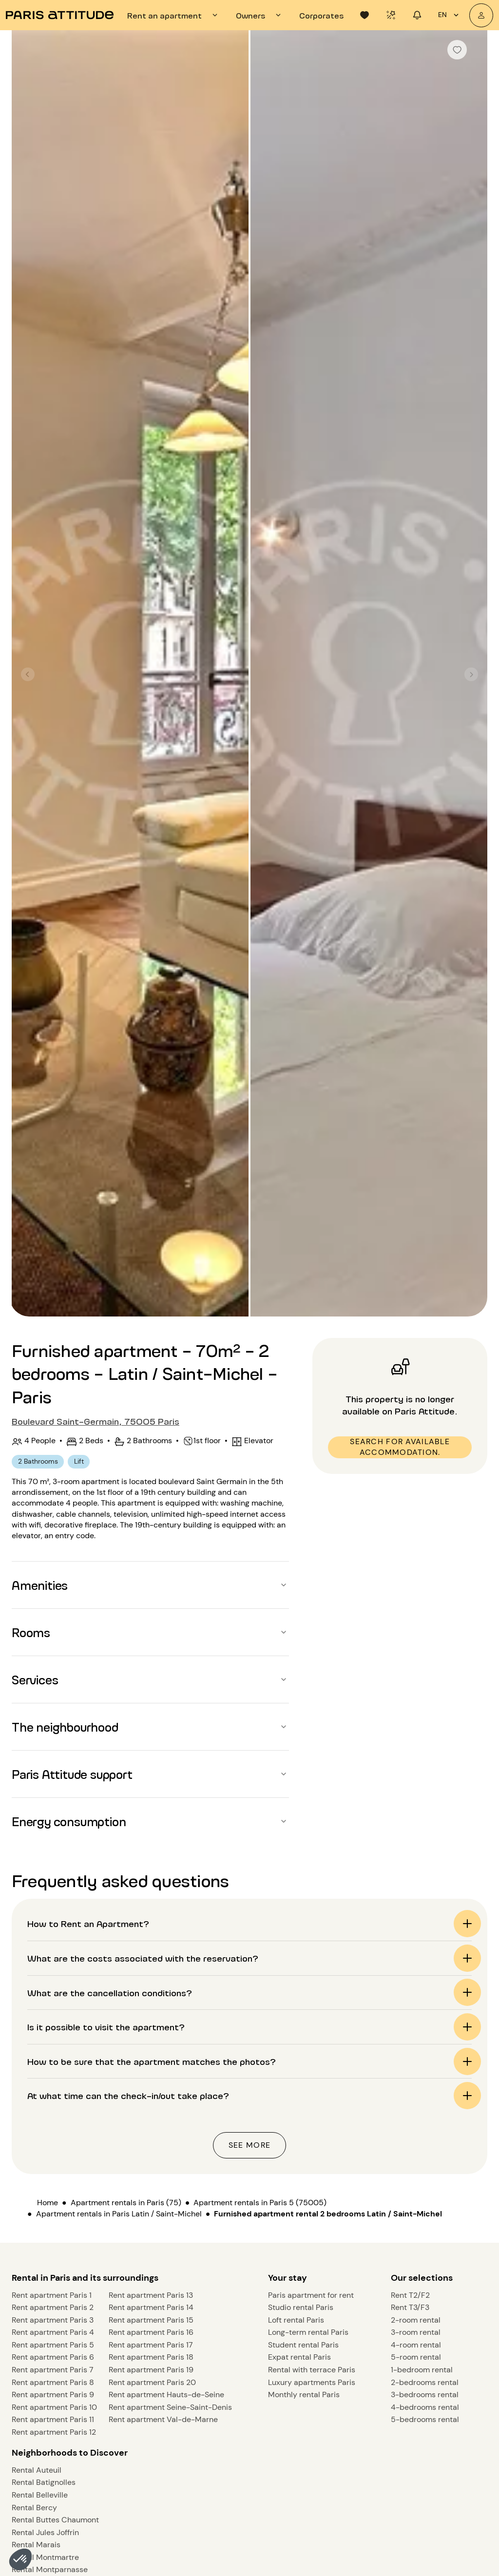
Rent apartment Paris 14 (151, 2307)
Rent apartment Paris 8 (53, 2382)
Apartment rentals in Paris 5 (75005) (259, 2202)
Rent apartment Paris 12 (54, 2432)
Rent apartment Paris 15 (151, 2320)
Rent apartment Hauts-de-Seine (166, 2394)
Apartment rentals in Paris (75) (126, 2202)
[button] (20, 2559)
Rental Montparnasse (50, 2569)
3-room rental (416, 2332)
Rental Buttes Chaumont (55, 2520)
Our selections (422, 2278)
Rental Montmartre (45, 2557)
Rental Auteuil (36, 2470)
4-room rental (416, 2345)
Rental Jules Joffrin (45, 2532)
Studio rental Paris (300, 2307)
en (449, 15)
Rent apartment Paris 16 (151, 2332)
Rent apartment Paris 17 (151, 2345)
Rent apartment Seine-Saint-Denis (170, 2407)
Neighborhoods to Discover (70, 2453)
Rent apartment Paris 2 (53, 2307)
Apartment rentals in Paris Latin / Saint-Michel (119, 2214)
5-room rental (416, 2357)
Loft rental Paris (296, 2320)
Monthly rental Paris (304, 2394)
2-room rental (416, 2320)
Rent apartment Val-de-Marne (163, 2419)
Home (47, 2202)
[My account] (481, 15)
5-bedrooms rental (425, 2419)
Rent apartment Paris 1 (52, 2295)
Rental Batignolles (44, 2482)
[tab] (173, 15)
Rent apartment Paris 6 (53, 2357)
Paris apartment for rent (311, 2295)
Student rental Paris (303, 2345)
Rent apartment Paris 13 (151, 2295)
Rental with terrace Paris (311, 2370)
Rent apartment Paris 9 (53, 2394)
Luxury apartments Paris (311, 2382)
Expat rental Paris (299, 2357)
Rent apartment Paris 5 (53, 2345)
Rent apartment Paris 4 (53, 2332)
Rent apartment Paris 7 (53, 2370)
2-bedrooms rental (425, 2382)
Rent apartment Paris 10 (54, 2407)
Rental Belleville (40, 2495)
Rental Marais (36, 2544)
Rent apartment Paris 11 (53, 2419)
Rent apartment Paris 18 (151, 2357)
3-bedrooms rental (425, 2394)
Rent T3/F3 (410, 2307)
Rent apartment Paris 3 (53, 2320)
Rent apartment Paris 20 (152, 2382)
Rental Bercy (34, 2507)
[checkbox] (457, 49)
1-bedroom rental (422, 2370)
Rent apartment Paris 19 (151, 2370)
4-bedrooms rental (425, 2407)
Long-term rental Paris (308, 2332)
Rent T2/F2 (410, 2295)
